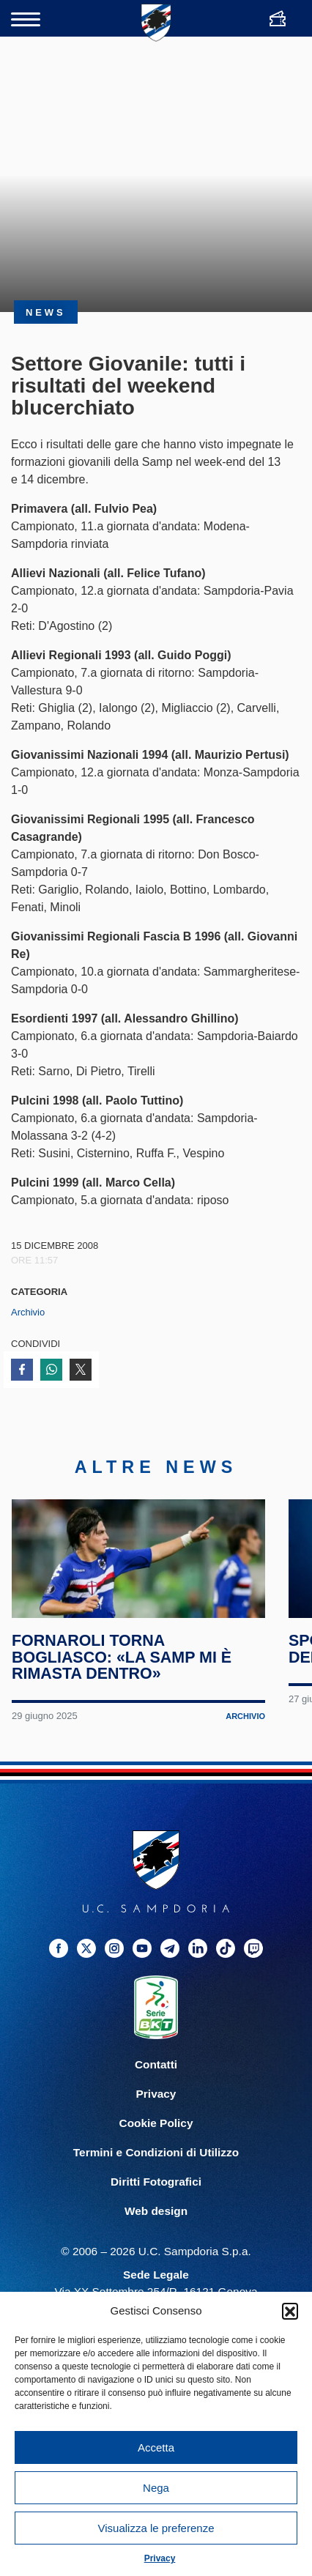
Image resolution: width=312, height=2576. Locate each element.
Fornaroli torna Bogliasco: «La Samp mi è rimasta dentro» (123, 1682)
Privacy (160, 2558)
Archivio (28, 1312)
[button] (290, 2311)
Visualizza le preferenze (156, 2528)
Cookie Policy (156, 2148)
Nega (156, 2488)
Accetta (156, 2447)
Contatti (156, 2090)
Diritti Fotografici (156, 2207)
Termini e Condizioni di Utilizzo (156, 2178)
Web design (156, 2236)
